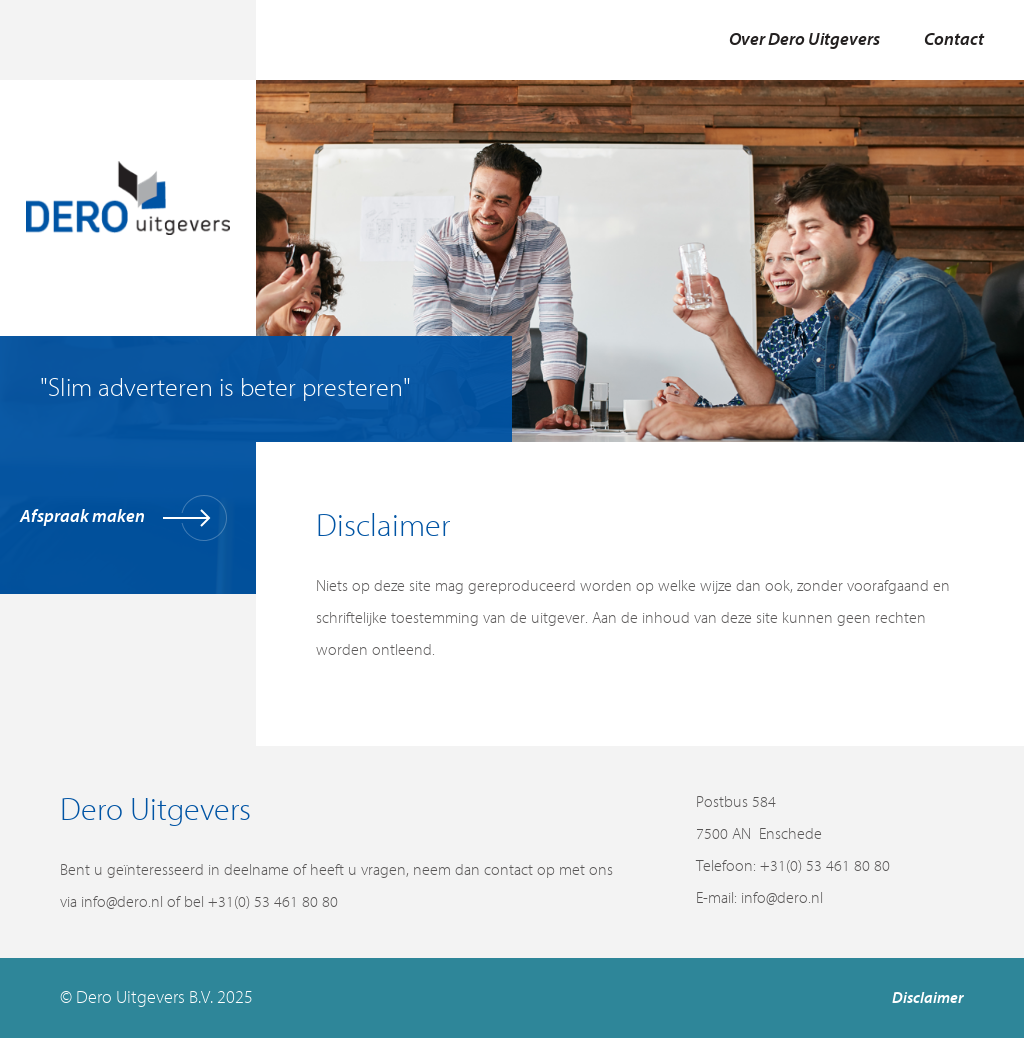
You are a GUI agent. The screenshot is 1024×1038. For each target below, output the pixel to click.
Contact (954, 39)
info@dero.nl (782, 898)
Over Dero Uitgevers (804, 39)
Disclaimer (928, 998)
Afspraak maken (123, 518)
